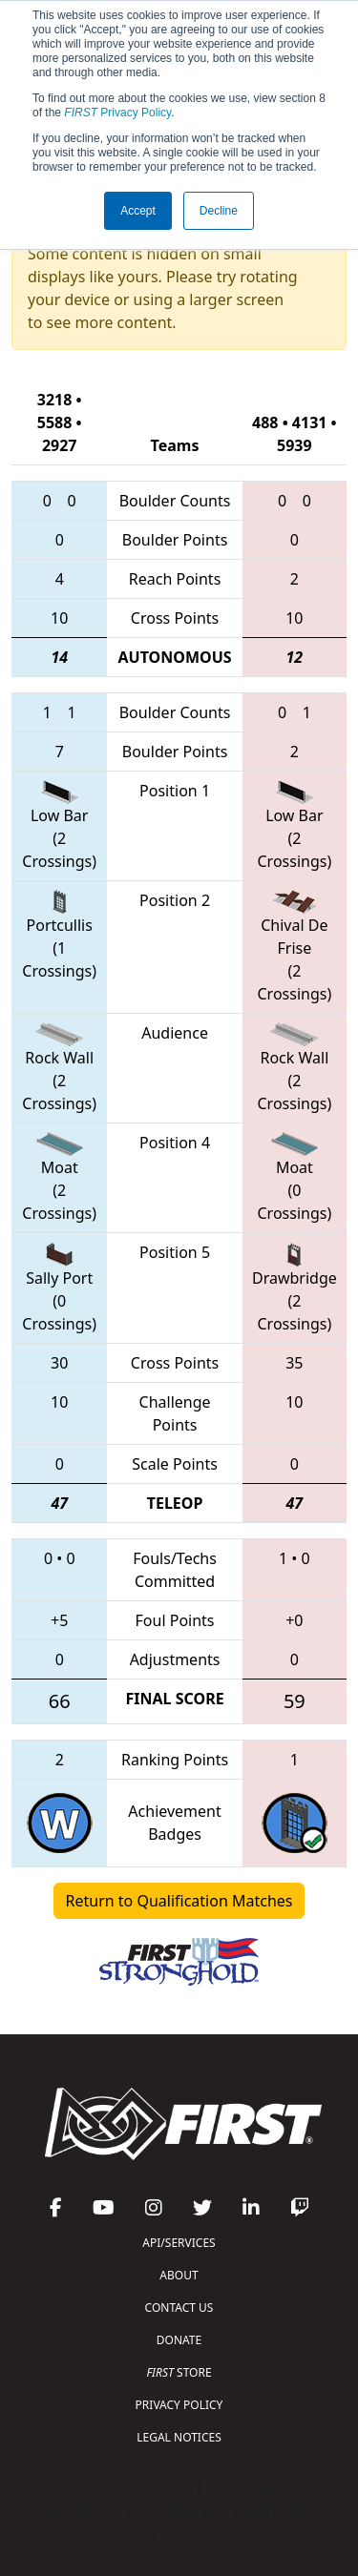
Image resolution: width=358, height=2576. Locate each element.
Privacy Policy (117, 112)
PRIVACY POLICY (179, 2405)
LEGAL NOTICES (179, 2437)
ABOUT (178, 2275)
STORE (178, 2372)
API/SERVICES (178, 2243)
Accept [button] (138, 210)
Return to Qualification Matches (179, 1900)
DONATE (179, 2340)
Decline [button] (219, 210)
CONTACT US (179, 2307)
